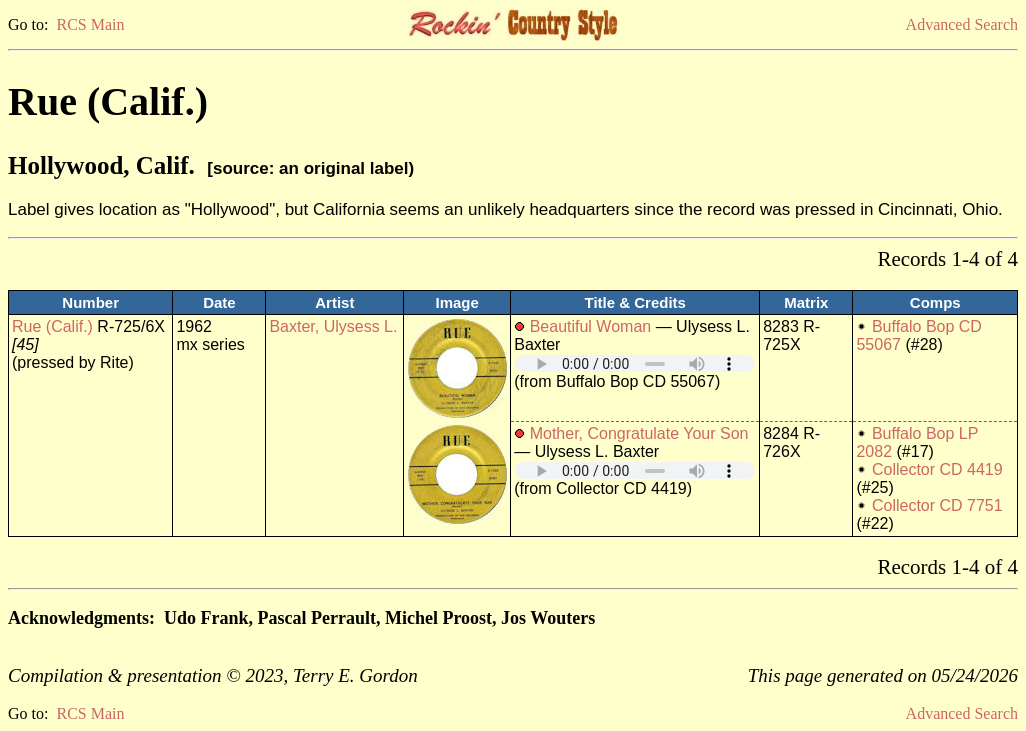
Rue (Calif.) (52, 326)
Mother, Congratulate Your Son (639, 433)
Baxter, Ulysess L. (333, 326)
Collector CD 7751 (937, 505)
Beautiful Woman (591, 326)
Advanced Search (962, 24)
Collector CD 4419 (937, 469)
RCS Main (90, 24)
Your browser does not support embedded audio (635, 363)
